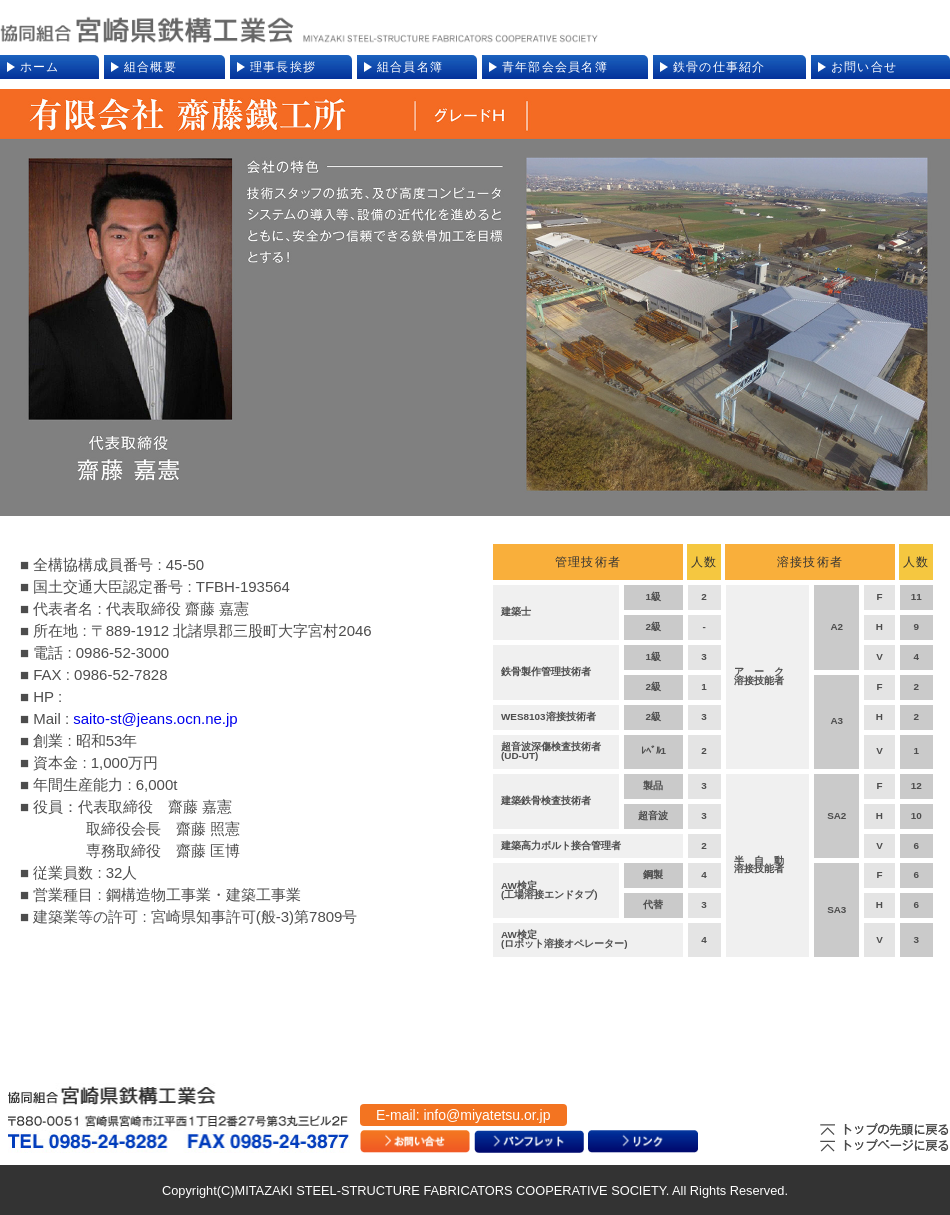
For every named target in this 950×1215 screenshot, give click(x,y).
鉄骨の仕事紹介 (719, 67)
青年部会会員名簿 (555, 67)
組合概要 (150, 67)
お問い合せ (864, 67)
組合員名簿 (410, 67)
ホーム (40, 67)
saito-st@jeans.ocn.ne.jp (155, 718)
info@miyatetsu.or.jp (486, 1115)
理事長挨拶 (283, 67)
